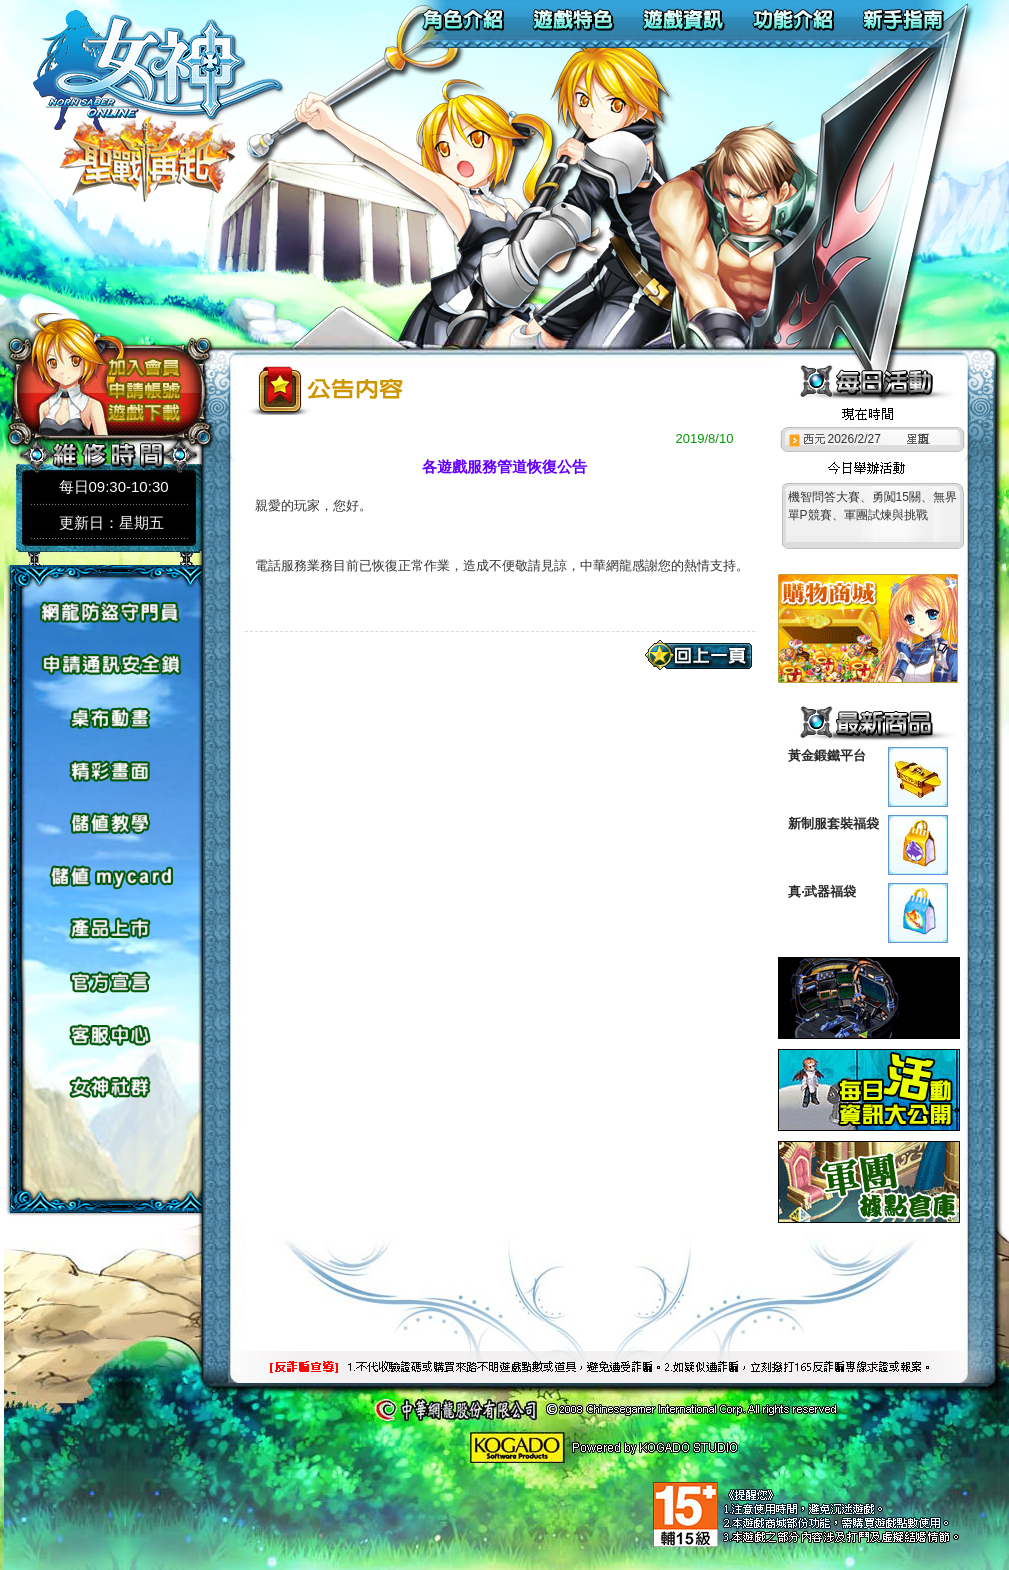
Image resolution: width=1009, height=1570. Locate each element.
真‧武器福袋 (822, 891)
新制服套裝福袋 (833, 823)
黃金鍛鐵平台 (827, 755)
